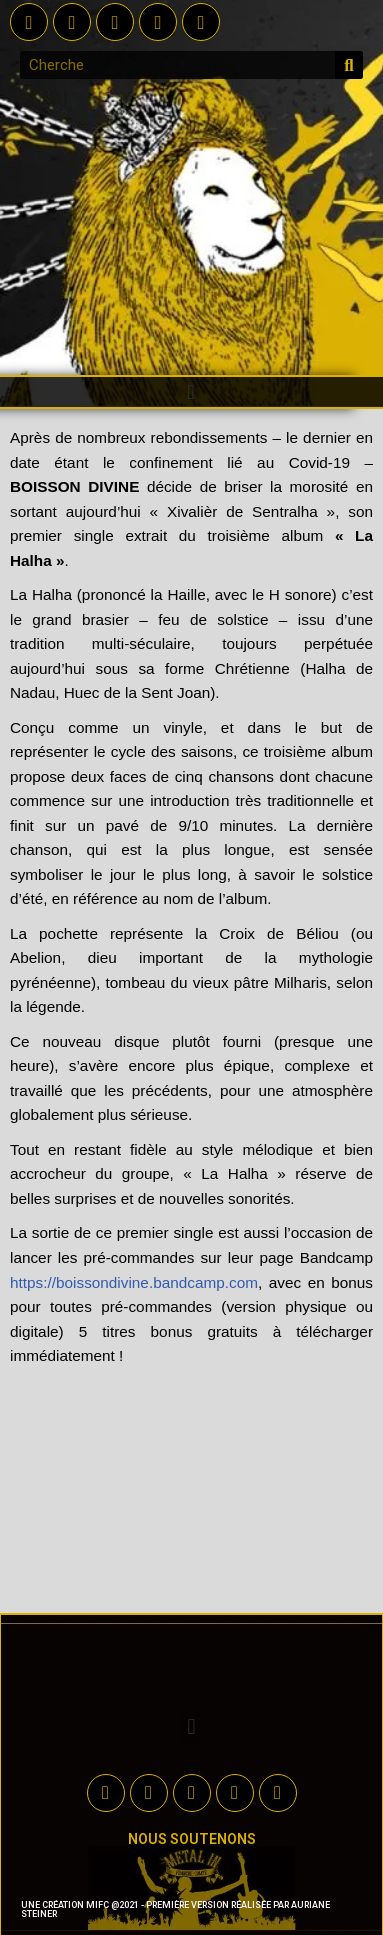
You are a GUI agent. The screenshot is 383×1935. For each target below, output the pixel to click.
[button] (190, 392)
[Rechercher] (349, 65)
